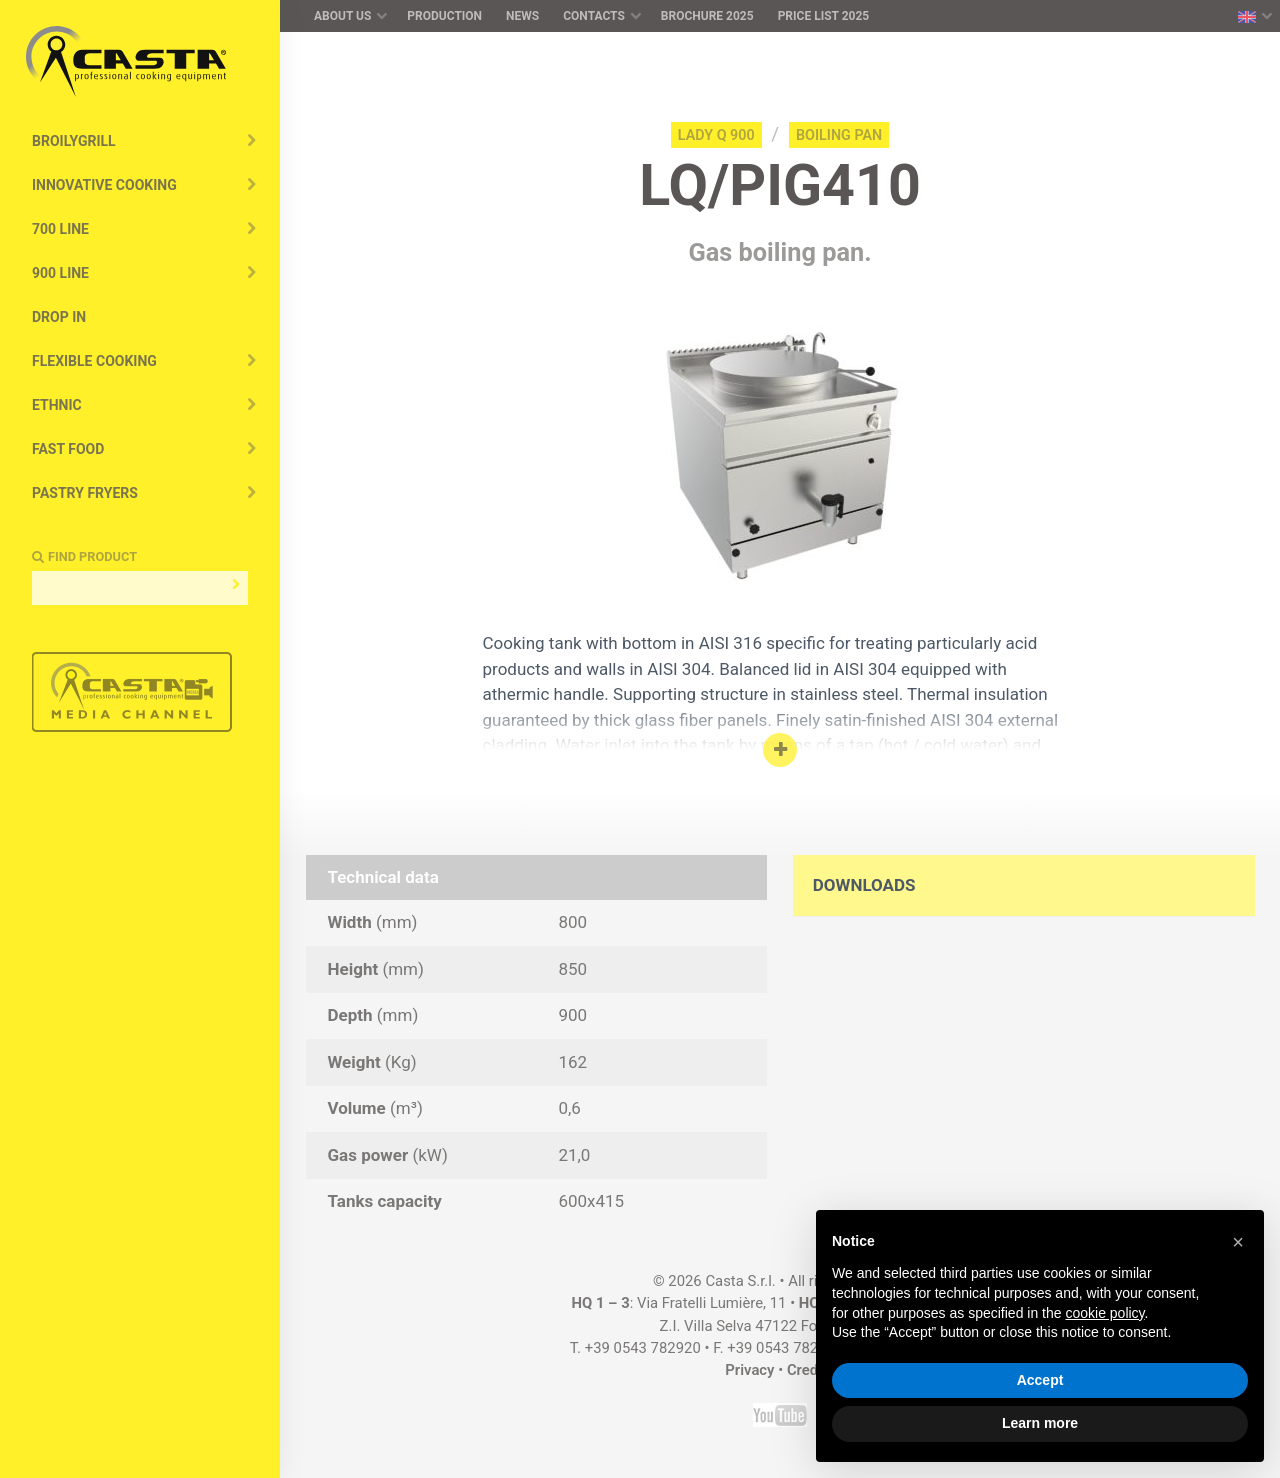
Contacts (594, 16)
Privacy (749, 1370)
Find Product (92, 556)
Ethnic (57, 405)
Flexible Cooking (94, 361)
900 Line (60, 273)
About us (342, 16)
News (522, 16)
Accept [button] (1040, 1380)
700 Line (60, 229)
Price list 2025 (824, 16)
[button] (1238, 1242)
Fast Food (68, 449)
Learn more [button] (1040, 1423)
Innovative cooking (104, 185)
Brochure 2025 (707, 16)
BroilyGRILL (74, 141)
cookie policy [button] (1104, 1313)
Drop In (59, 317)
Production (444, 16)
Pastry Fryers (85, 493)
